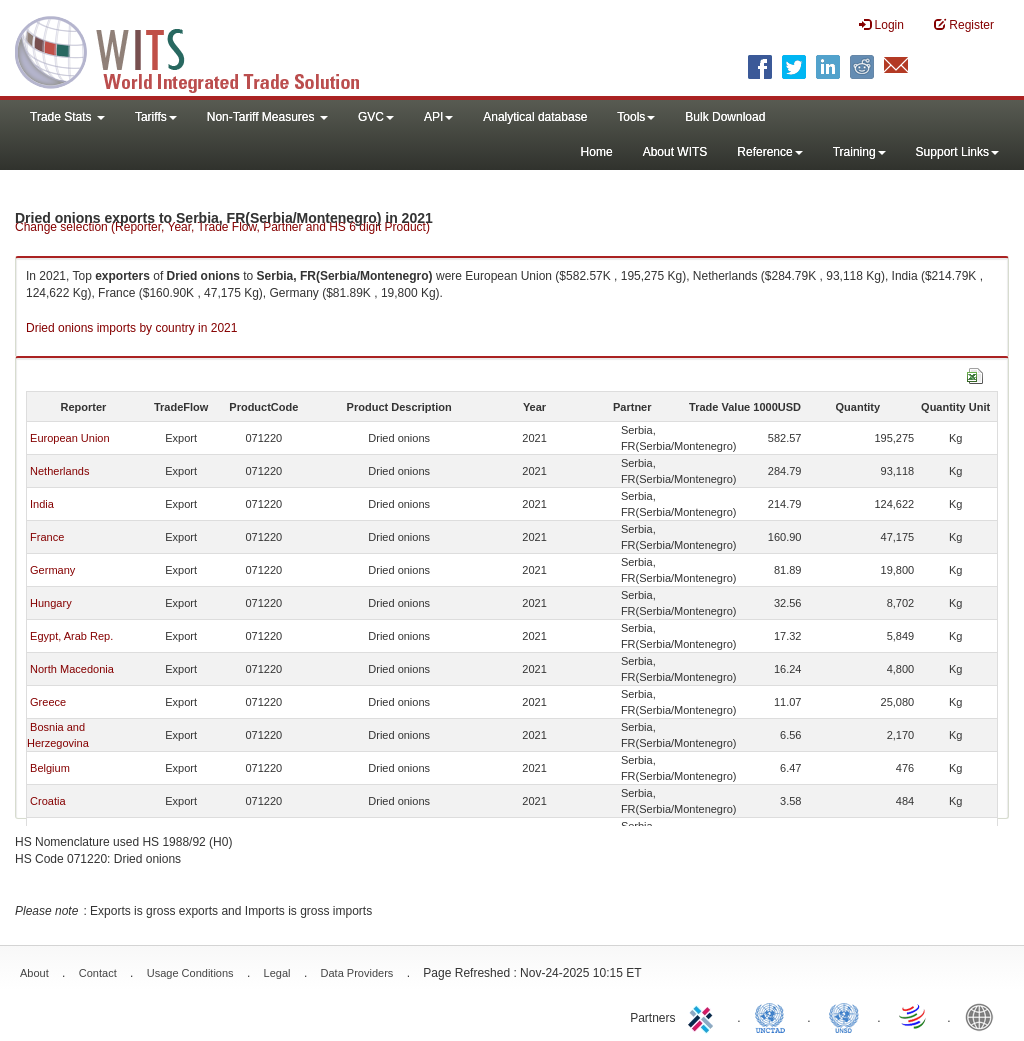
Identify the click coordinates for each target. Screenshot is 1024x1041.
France (47, 537)
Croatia (47, 801)
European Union (70, 438)
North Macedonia (72, 669)
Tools (636, 117)
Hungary (51, 603)
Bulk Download (725, 117)
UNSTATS (844, 1016)
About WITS (675, 152)
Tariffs (156, 117)
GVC (376, 117)
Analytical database (535, 117)
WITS (200, 50)
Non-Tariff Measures (267, 117)
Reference (769, 152)
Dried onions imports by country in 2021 (131, 328)
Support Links (957, 152)
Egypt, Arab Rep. (71, 636)
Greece (48, 702)
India (42, 504)
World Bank (984, 1016)
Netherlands (59, 471)
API (438, 117)
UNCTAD (774, 1016)
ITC (704, 1016)
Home (597, 152)
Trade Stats (67, 117)
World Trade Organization (914, 1016)
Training (859, 152)
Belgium (50, 768)
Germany (52, 570)
